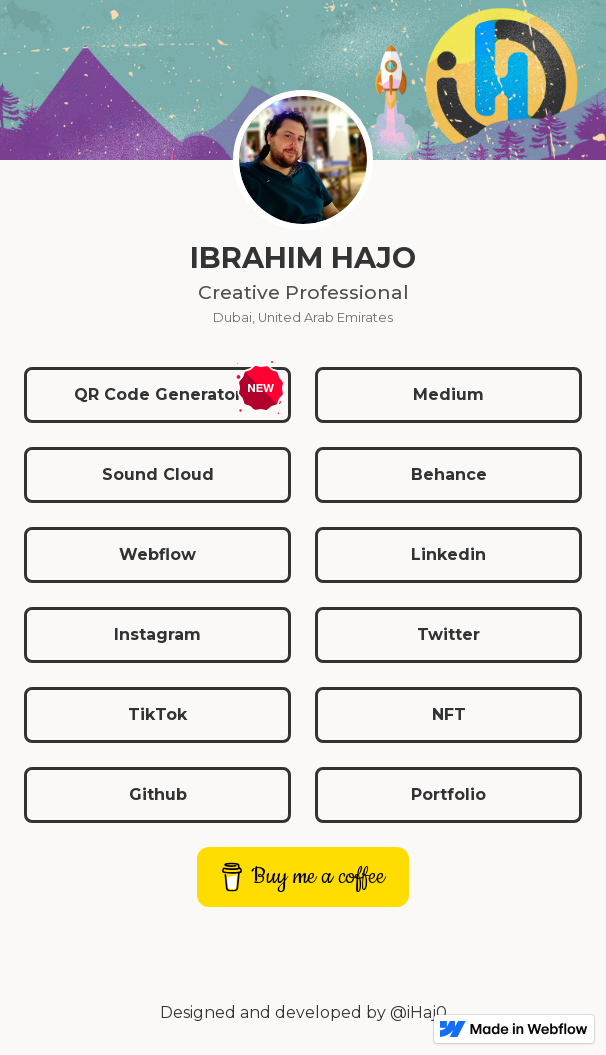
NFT (449, 714)
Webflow (157, 554)
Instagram (157, 634)
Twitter (448, 634)
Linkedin (448, 554)
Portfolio (448, 794)
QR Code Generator (158, 394)
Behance (449, 474)
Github (158, 794)
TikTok (157, 714)
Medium (448, 394)
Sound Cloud (158, 474)
